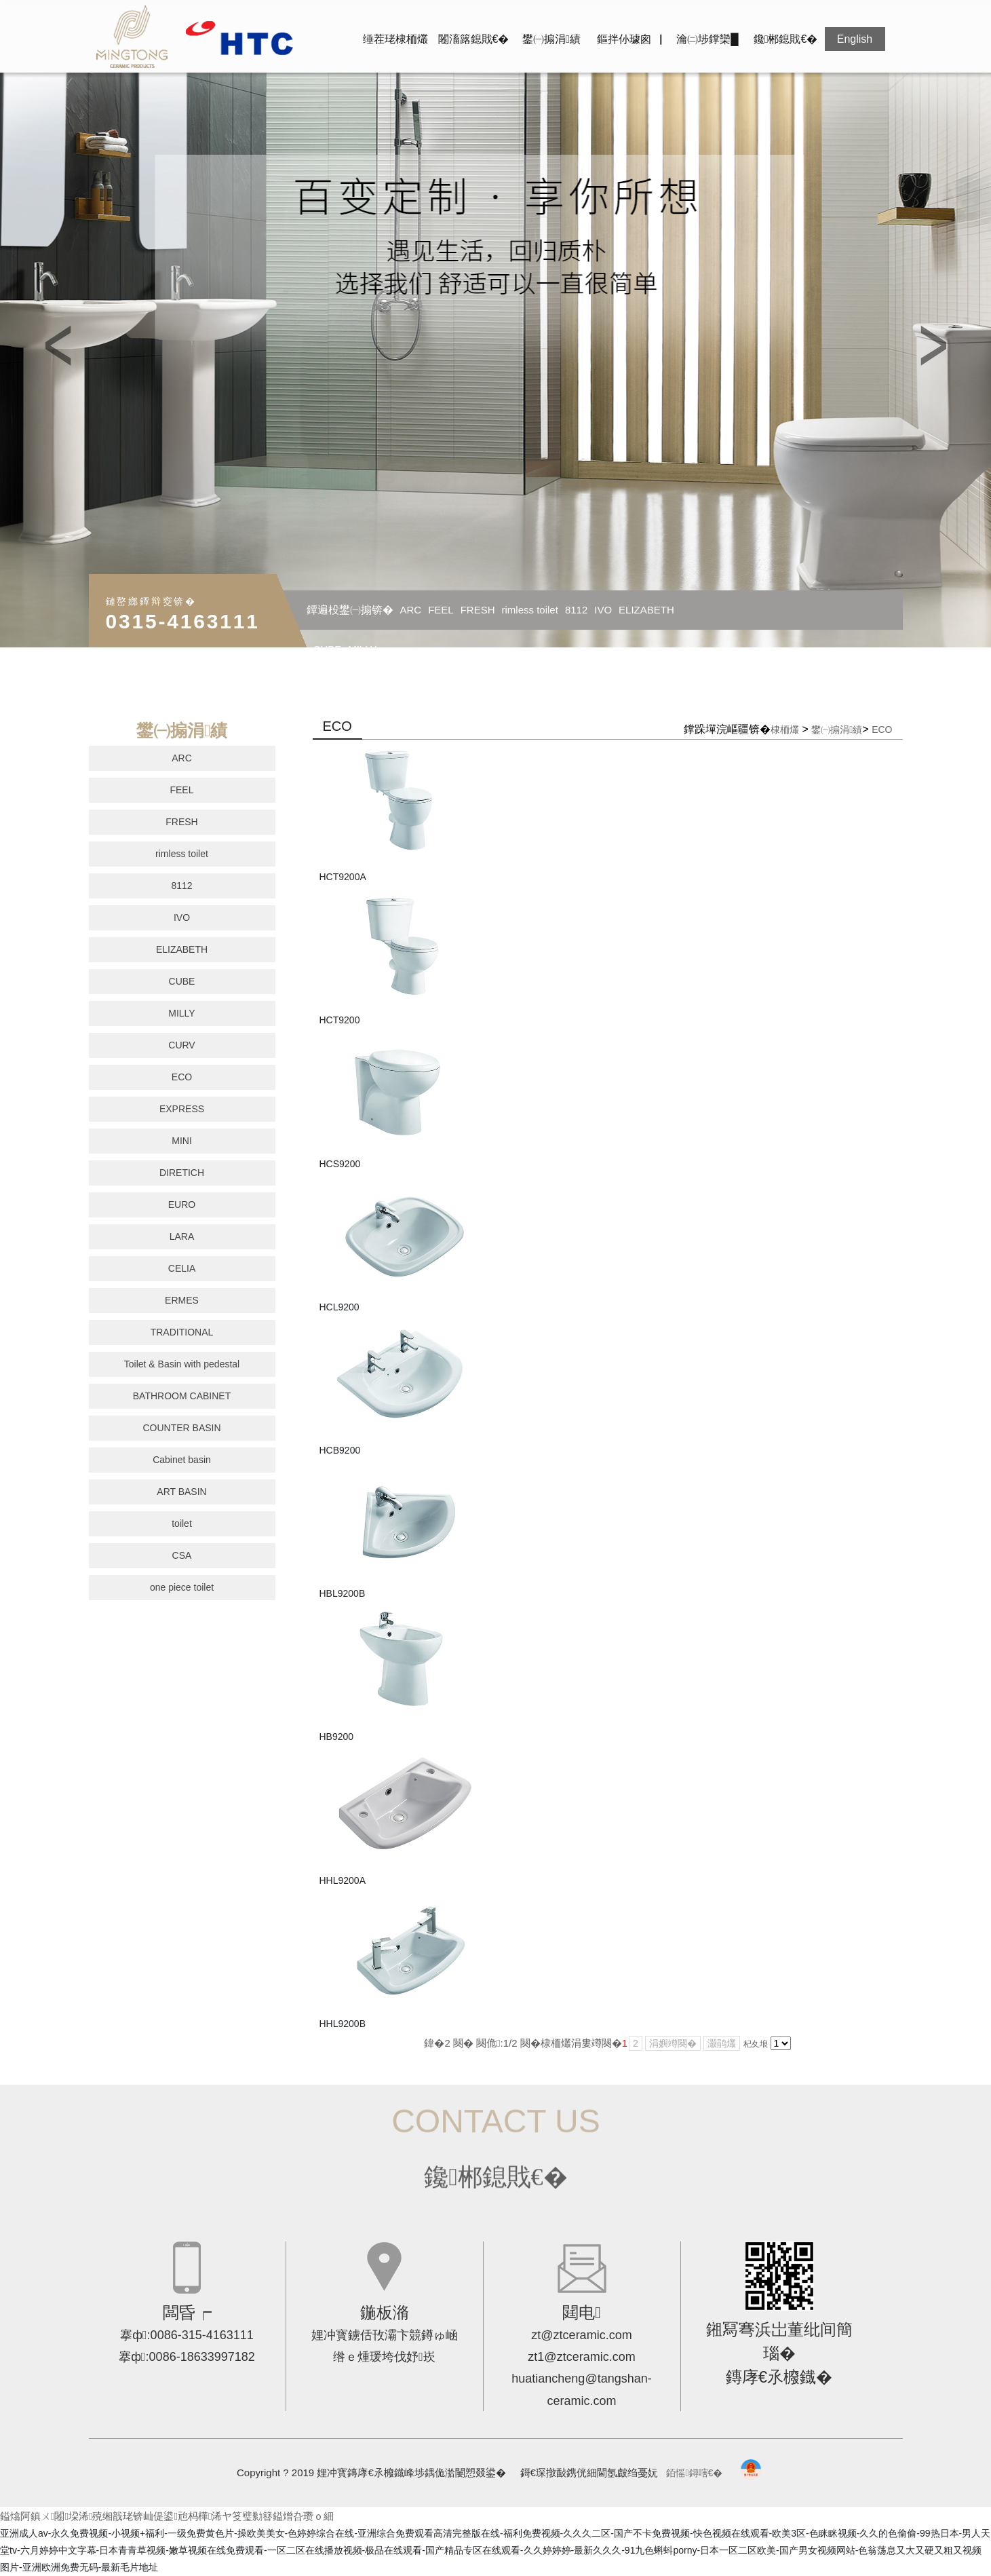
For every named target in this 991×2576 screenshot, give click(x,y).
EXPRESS (181, 1108)
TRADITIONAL (182, 1332)
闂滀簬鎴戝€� (473, 39)
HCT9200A (342, 876)
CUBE (327, 649)
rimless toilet (530, 609)
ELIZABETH (646, 609)
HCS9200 (340, 1163)
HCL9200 (339, 1307)
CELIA (181, 1268)
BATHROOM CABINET (182, 1395)
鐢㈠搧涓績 (551, 39)
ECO (182, 1077)
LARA (182, 1236)
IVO (603, 609)
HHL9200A (342, 1880)
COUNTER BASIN (181, 1427)
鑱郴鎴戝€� (786, 39)
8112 (576, 609)
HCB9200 (340, 1450)
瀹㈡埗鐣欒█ (707, 39)
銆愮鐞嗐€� (694, 2472)
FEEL (441, 609)
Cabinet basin (182, 1459)
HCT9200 (339, 1020)
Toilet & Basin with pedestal (181, 1364)
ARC (411, 609)
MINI (182, 1140)
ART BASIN (181, 1491)
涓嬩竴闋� (673, 2043)
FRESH (478, 609)
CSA (182, 1555)
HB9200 (336, 1736)
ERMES (182, 1300)
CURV (181, 1045)
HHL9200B (342, 2023)
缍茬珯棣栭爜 (395, 39)
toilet (182, 1523)
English (854, 39)
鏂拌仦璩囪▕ (629, 39)
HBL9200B (342, 1593)
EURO (181, 1204)
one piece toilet (182, 1587)
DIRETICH (181, 1172)
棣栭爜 (785, 729)
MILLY (362, 649)
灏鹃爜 (721, 2043)
